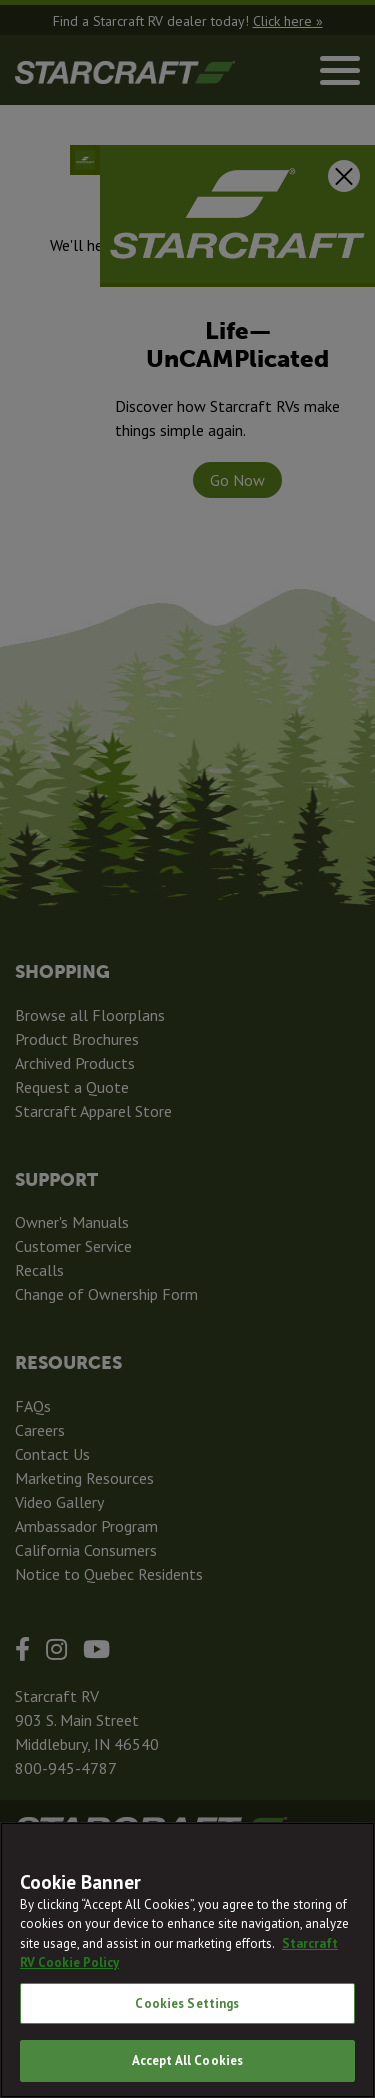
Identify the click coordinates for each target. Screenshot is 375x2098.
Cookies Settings (187, 2003)
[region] (187, 1960)
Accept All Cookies (187, 2060)
